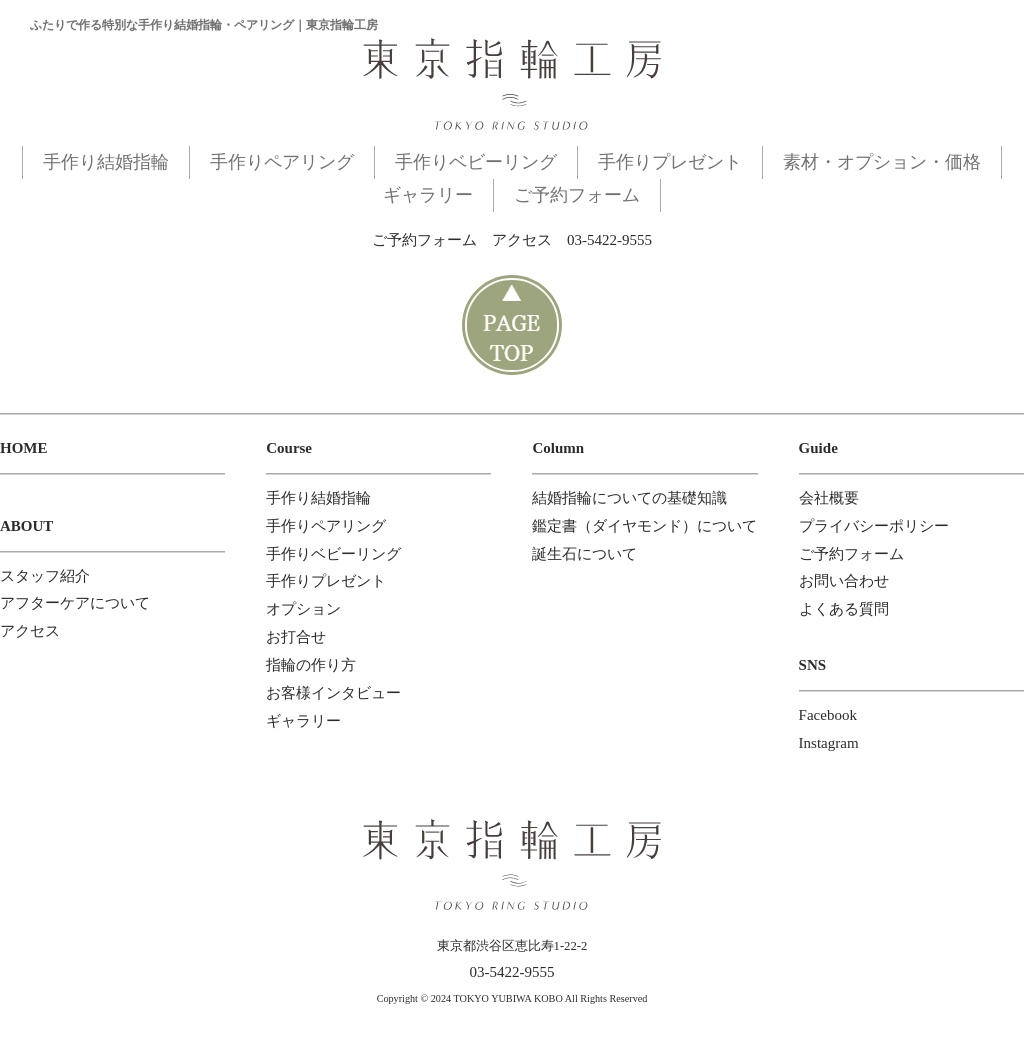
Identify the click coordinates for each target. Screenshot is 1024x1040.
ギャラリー (428, 195)
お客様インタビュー (333, 693)
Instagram (829, 743)
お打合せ (296, 637)
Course (289, 448)
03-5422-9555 (609, 240)
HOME (24, 448)
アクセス (522, 240)
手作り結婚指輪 (106, 162)
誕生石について (584, 554)
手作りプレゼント (670, 162)
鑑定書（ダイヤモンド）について (644, 526)
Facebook (828, 715)
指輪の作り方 (311, 665)
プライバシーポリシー (874, 526)
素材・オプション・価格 (882, 162)
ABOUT (26, 526)
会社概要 (829, 498)
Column (558, 448)
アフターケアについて (75, 603)
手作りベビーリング (476, 162)
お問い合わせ (844, 581)
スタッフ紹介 (45, 576)
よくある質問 (844, 609)
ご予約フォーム (577, 195)
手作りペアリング (282, 162)
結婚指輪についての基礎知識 (629, 498)
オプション (303, 609)
